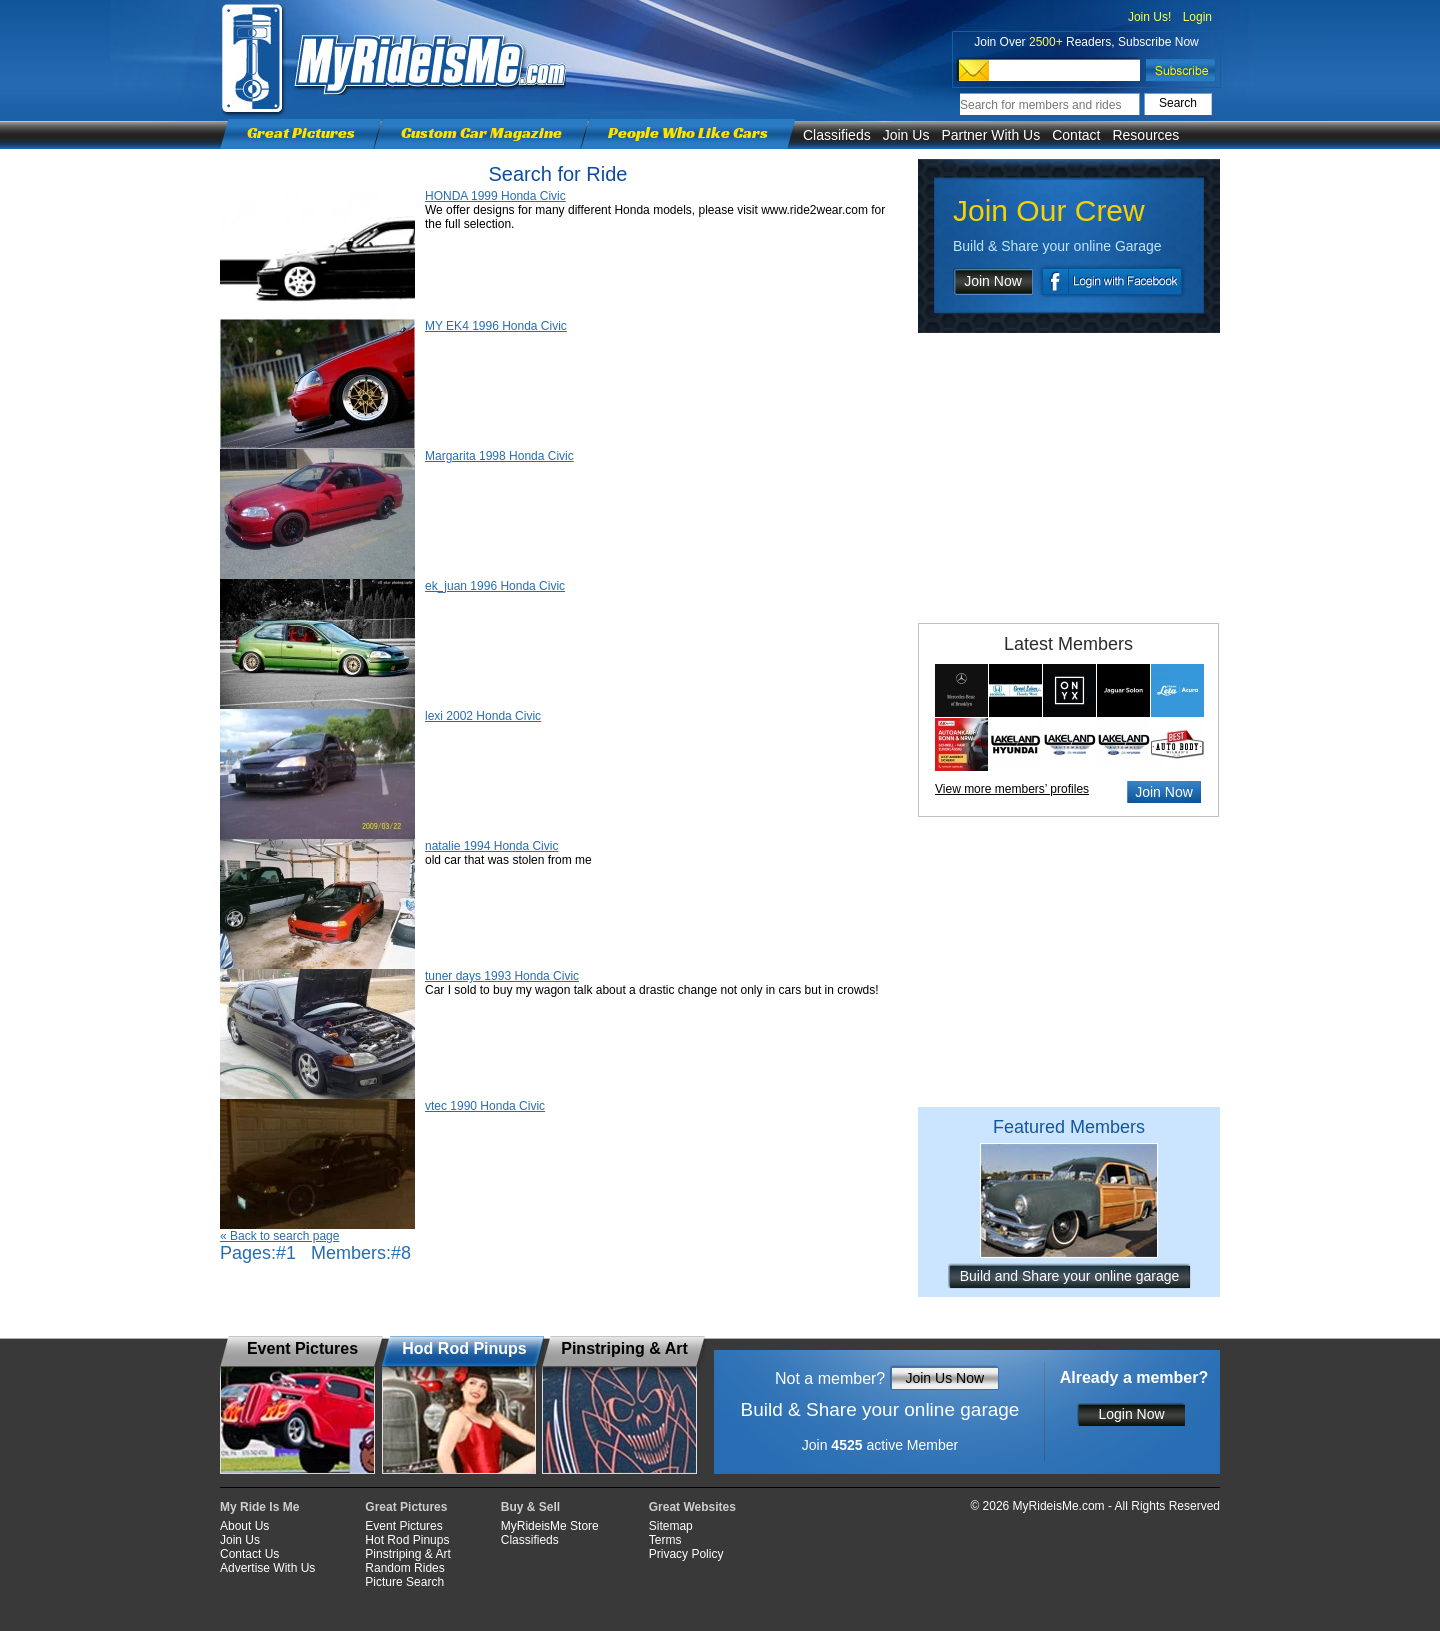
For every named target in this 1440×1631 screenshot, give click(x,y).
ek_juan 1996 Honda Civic (495, 586)
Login (1197, 17)
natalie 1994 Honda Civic (491, 846)
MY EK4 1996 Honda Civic (496, 326)
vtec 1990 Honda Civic (485, 1106)
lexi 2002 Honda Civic (483, 716)
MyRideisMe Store (550, 1526)
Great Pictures (301, 132)
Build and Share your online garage (1070, 1276)
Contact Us (249, 1554)
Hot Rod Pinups (407, 1540)
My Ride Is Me (259, 1507)
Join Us (906, 135)
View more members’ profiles (1012, 789)
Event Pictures (403, 1526)
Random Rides (404, 1568)
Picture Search (404, 1582)
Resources (1145, 135)
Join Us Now (944, 1378)
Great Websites (692, 1507)
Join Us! (1149, 17)
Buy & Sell (530, 1507)
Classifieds (837, 135)
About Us (244, 1526)
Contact (1076, 135)
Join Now (993, 281)
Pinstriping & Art (407, 1554)
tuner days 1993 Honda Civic (502, 976)
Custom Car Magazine (481, 132)
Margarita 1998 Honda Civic (499, 456)
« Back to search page (279, 1236)
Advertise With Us (267, 1568)
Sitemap (671, 1526)
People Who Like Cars (688, 132)
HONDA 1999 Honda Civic (495, 196)
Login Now (1131, 1414)
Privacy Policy (686, 1554)
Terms (665, 1540)
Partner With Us (990, 135)
